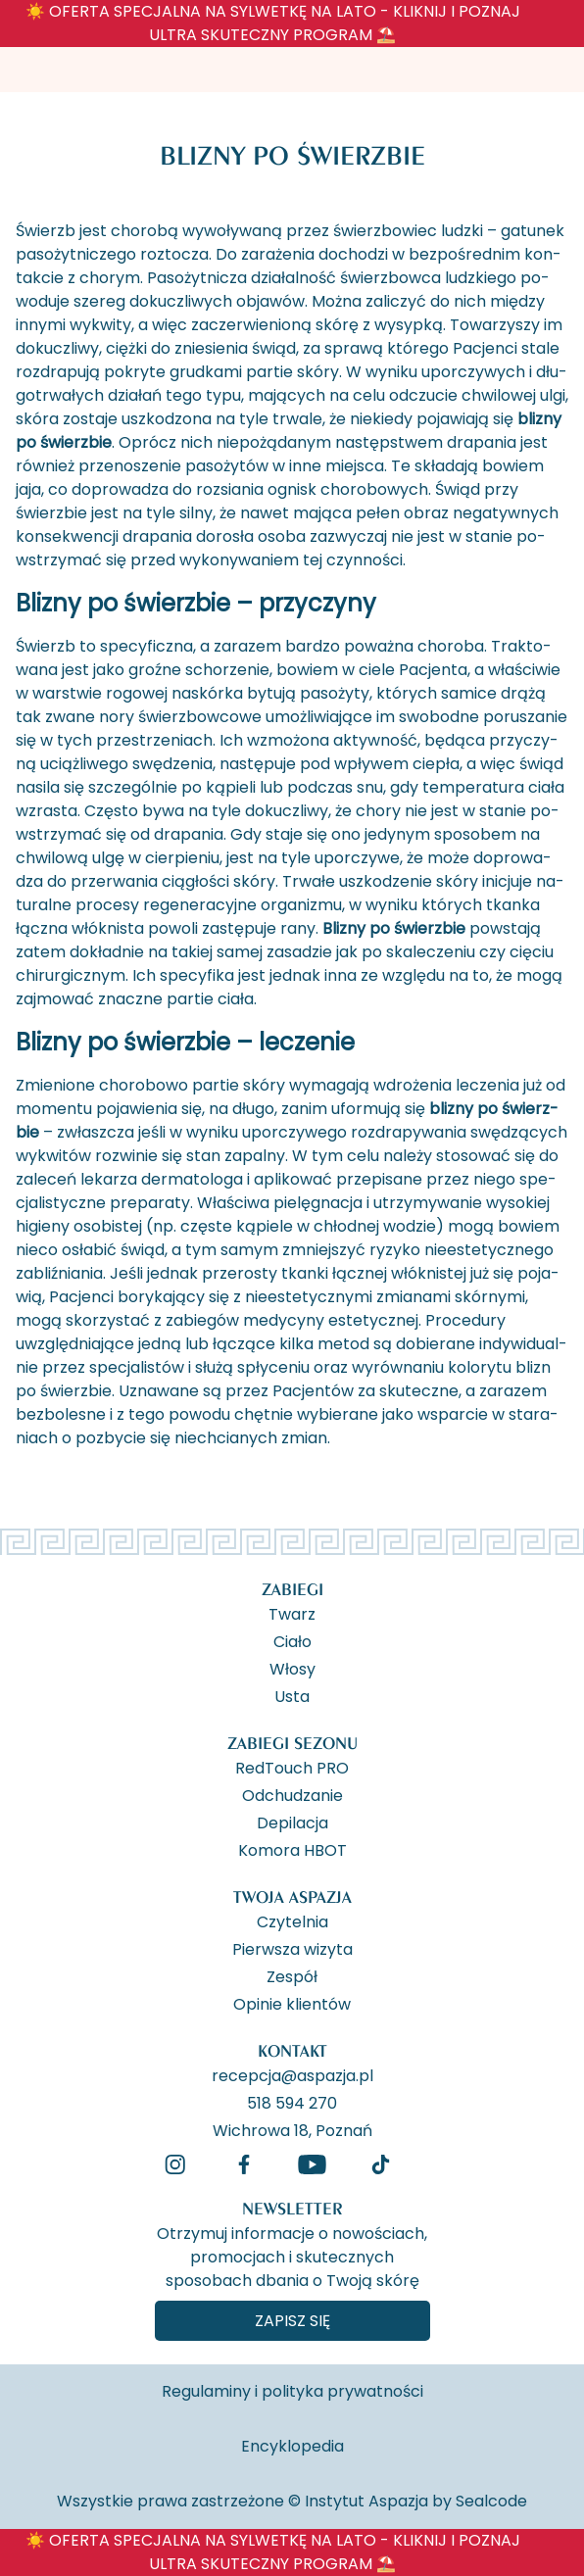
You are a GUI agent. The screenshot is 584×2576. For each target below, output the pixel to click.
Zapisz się (292, 2320)
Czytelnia (292, 1920)
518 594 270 (292, 2102)
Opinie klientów (292, 2003)
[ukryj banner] (558, 27)
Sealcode (491, 2501)
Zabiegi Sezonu (292, 1742)
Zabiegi (292, 1589)
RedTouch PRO (292, 1766)
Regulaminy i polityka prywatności (292, 2391)
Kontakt (292, 2050)
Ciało (292, 1640)
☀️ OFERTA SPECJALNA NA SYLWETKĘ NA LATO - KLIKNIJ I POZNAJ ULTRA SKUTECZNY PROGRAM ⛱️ (272, 23)
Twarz (292, 1613)
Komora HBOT (292, 1849)
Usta (292, 1695)
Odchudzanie (292, 1794)
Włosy (292, 1667)
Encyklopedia (292, 2446)
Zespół (292, 1975)
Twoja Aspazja (292, 1896)
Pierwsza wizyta (292, 1948)
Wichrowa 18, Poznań (292, 2129)
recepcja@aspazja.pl (292, 2074)
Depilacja (292, 1821)
